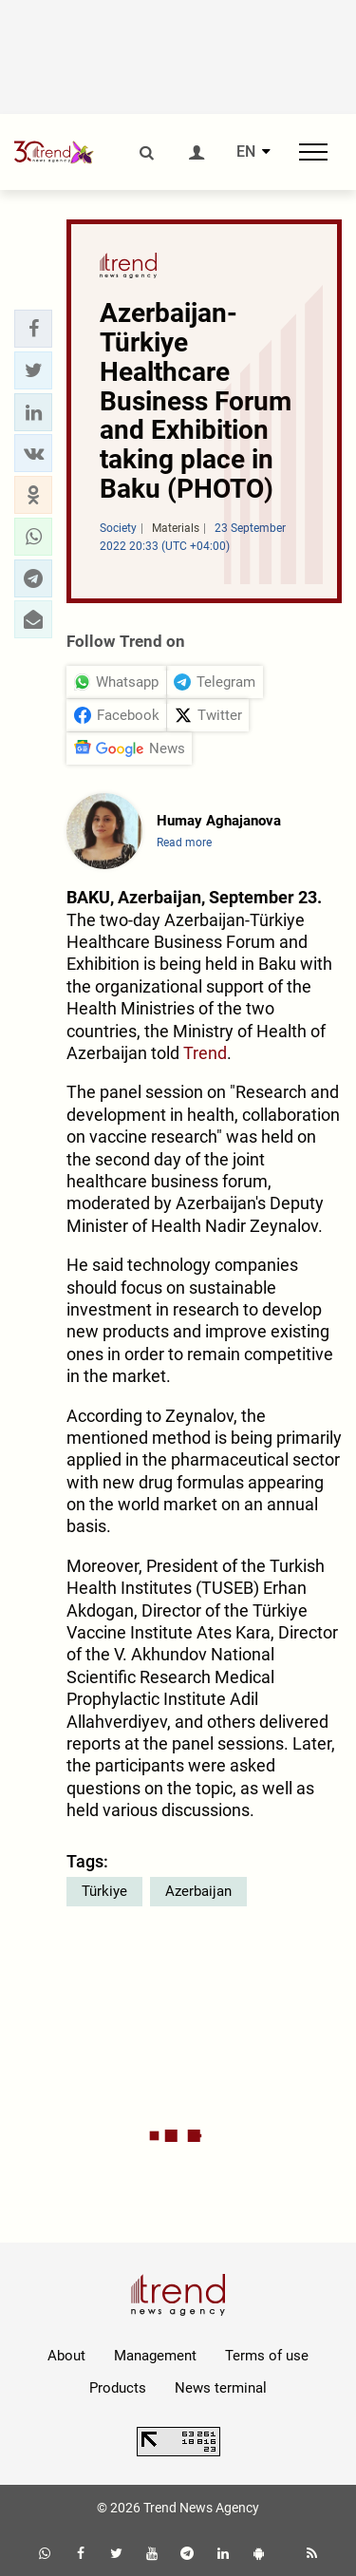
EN (245, 152)
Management (155, 2355)
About (66, 2355)
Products (117, 2387)
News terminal (221, 2387)
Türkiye (104, 1891)
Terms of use (267, 2355)
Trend (205, 1053)
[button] (33, 328)
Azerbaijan (198, 1891)
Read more (184, 842)
